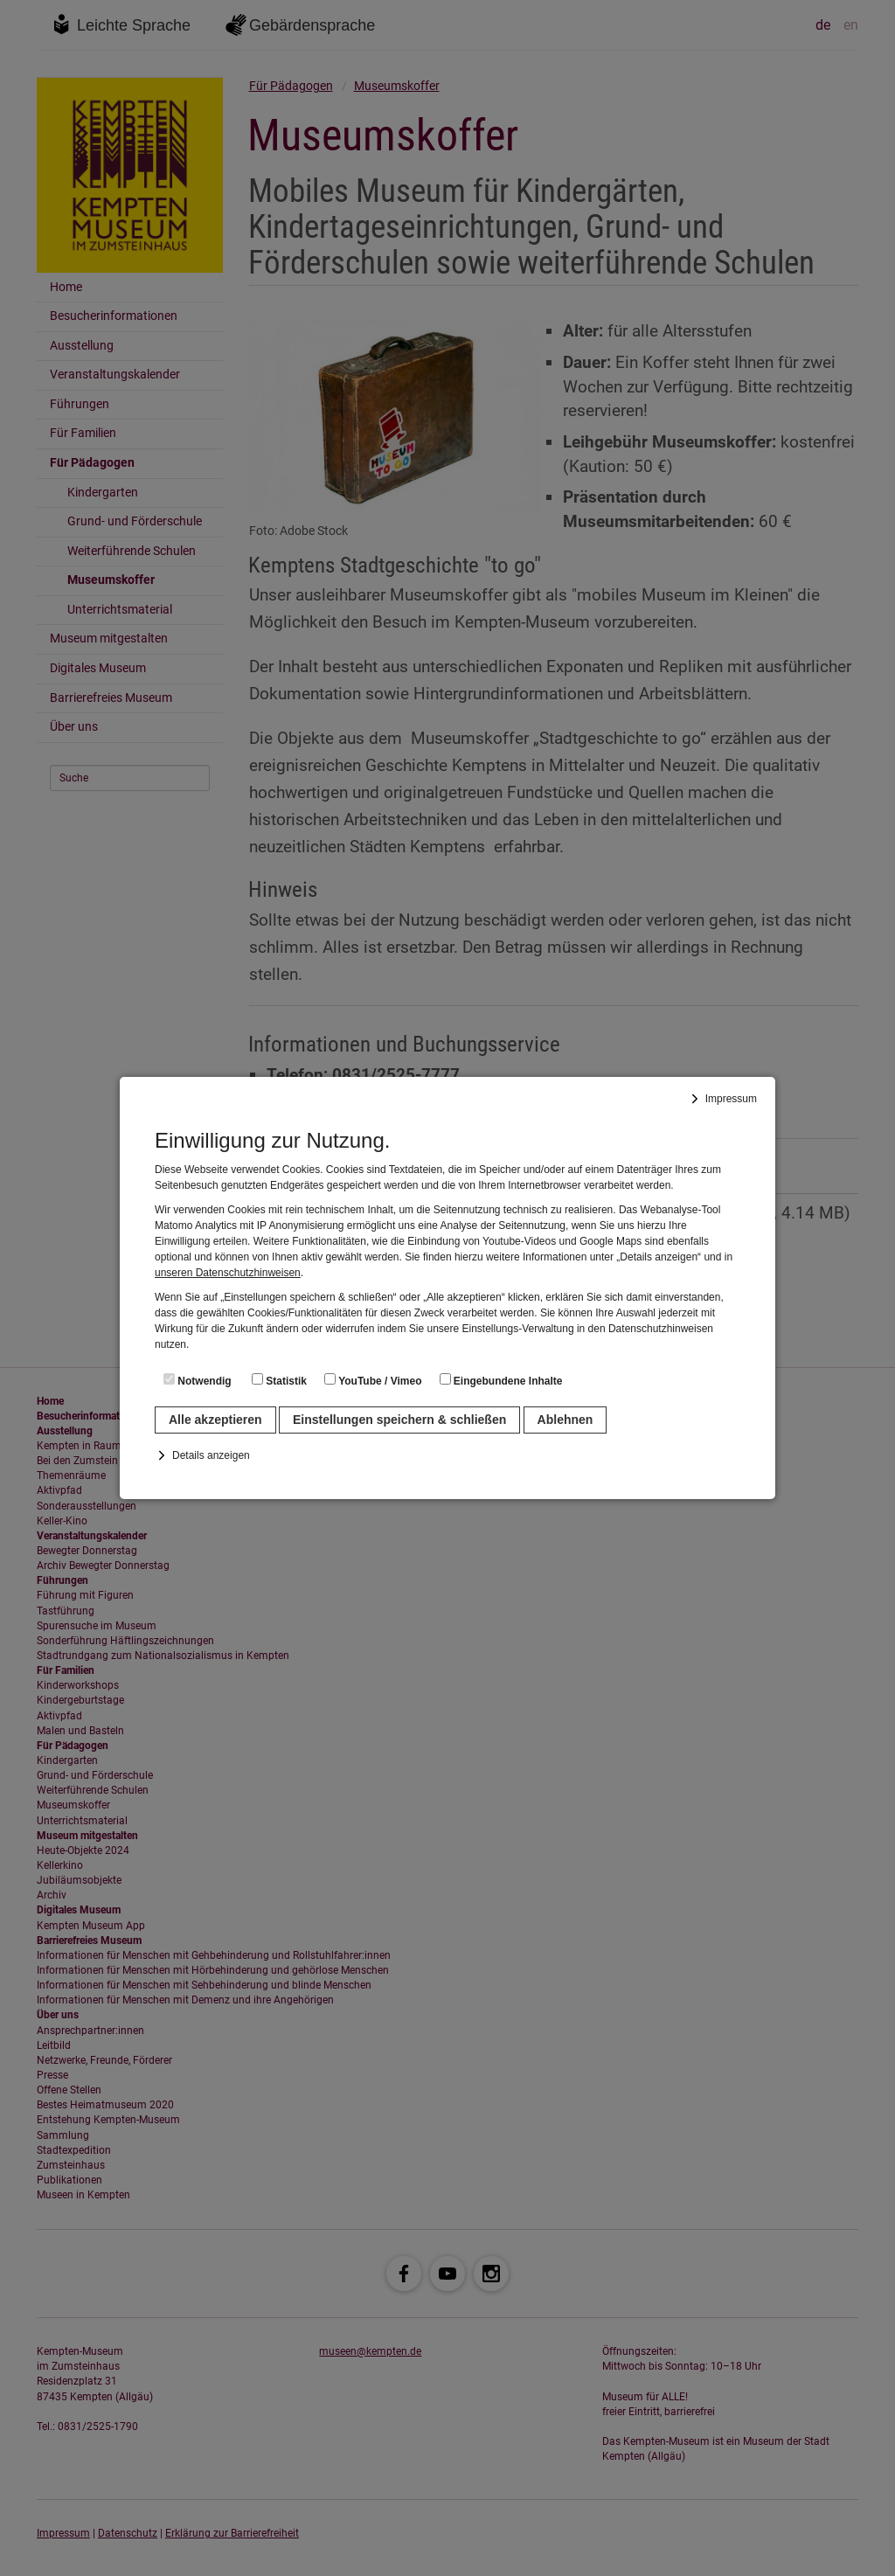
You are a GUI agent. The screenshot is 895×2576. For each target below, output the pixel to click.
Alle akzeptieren (215, 1420)
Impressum (731, 1099)
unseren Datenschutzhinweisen (228, 1273)
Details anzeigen (211, 1455)
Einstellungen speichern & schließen (399, 1420)
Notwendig (197, 1380)
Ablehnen (565, 1420)
